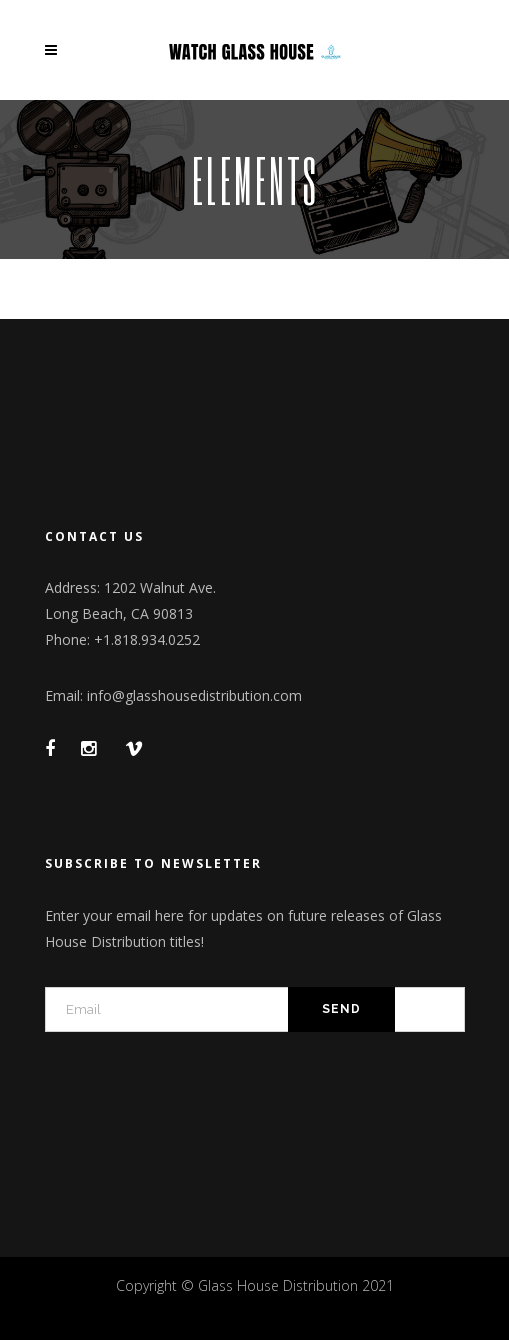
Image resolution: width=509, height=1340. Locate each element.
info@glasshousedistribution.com (194, 695)
